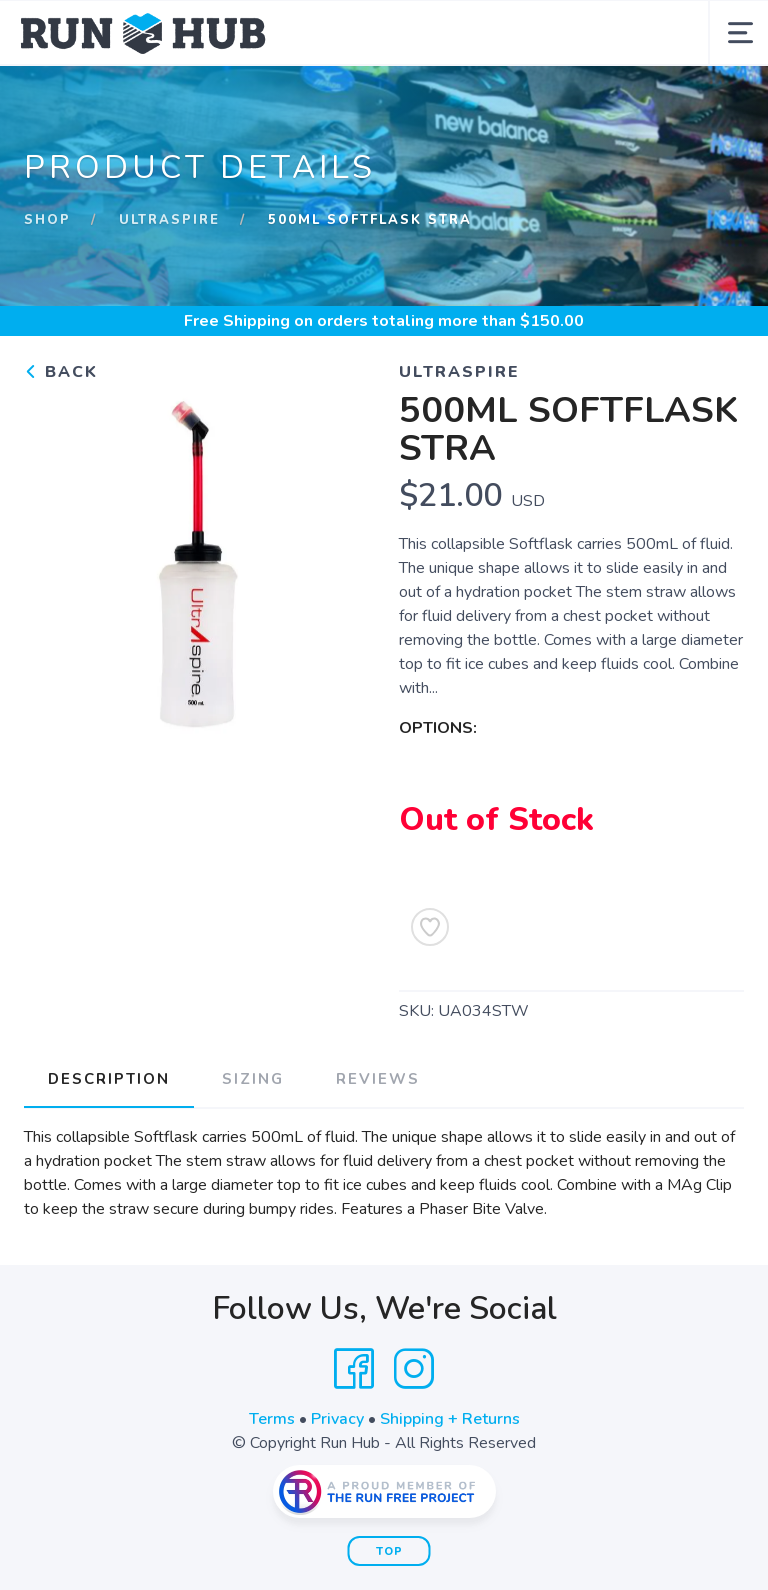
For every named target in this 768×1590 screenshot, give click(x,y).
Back (61, 372)
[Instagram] (414, 1369)
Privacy (337, 1419)
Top (389, 1551)
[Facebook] (354, 1369)
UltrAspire (169, 220)
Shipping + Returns (450, 1419)
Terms (272, 1419)
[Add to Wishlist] (430, 927)
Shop (47, 220)
